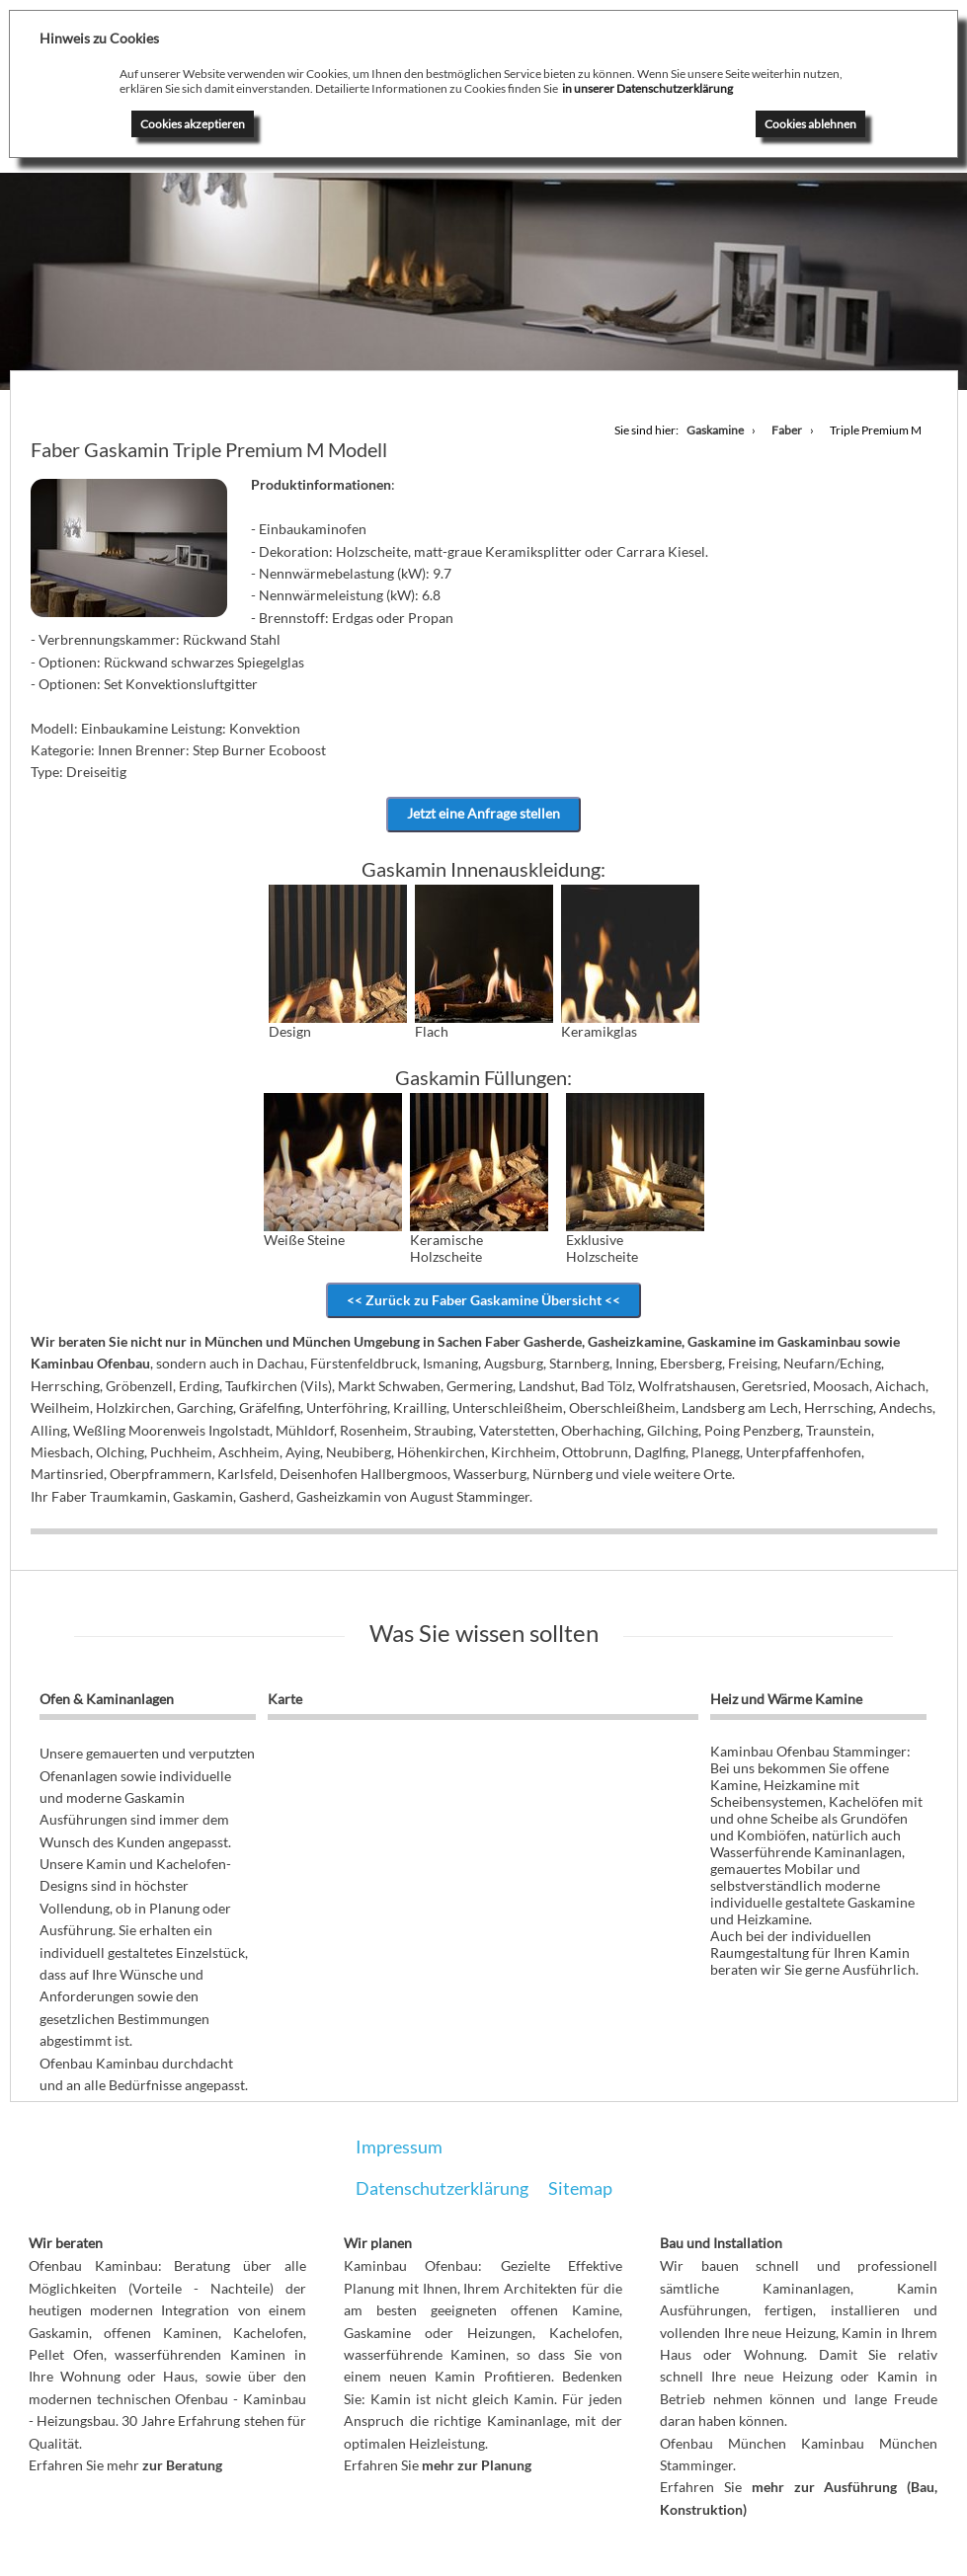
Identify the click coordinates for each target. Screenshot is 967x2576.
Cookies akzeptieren (192, 124)
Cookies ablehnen (810, 124)
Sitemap (580, 2189)
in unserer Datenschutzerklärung (647, 88)
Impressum (399, 2147)
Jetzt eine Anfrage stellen (483, 814)
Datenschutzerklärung (442, 2189)
